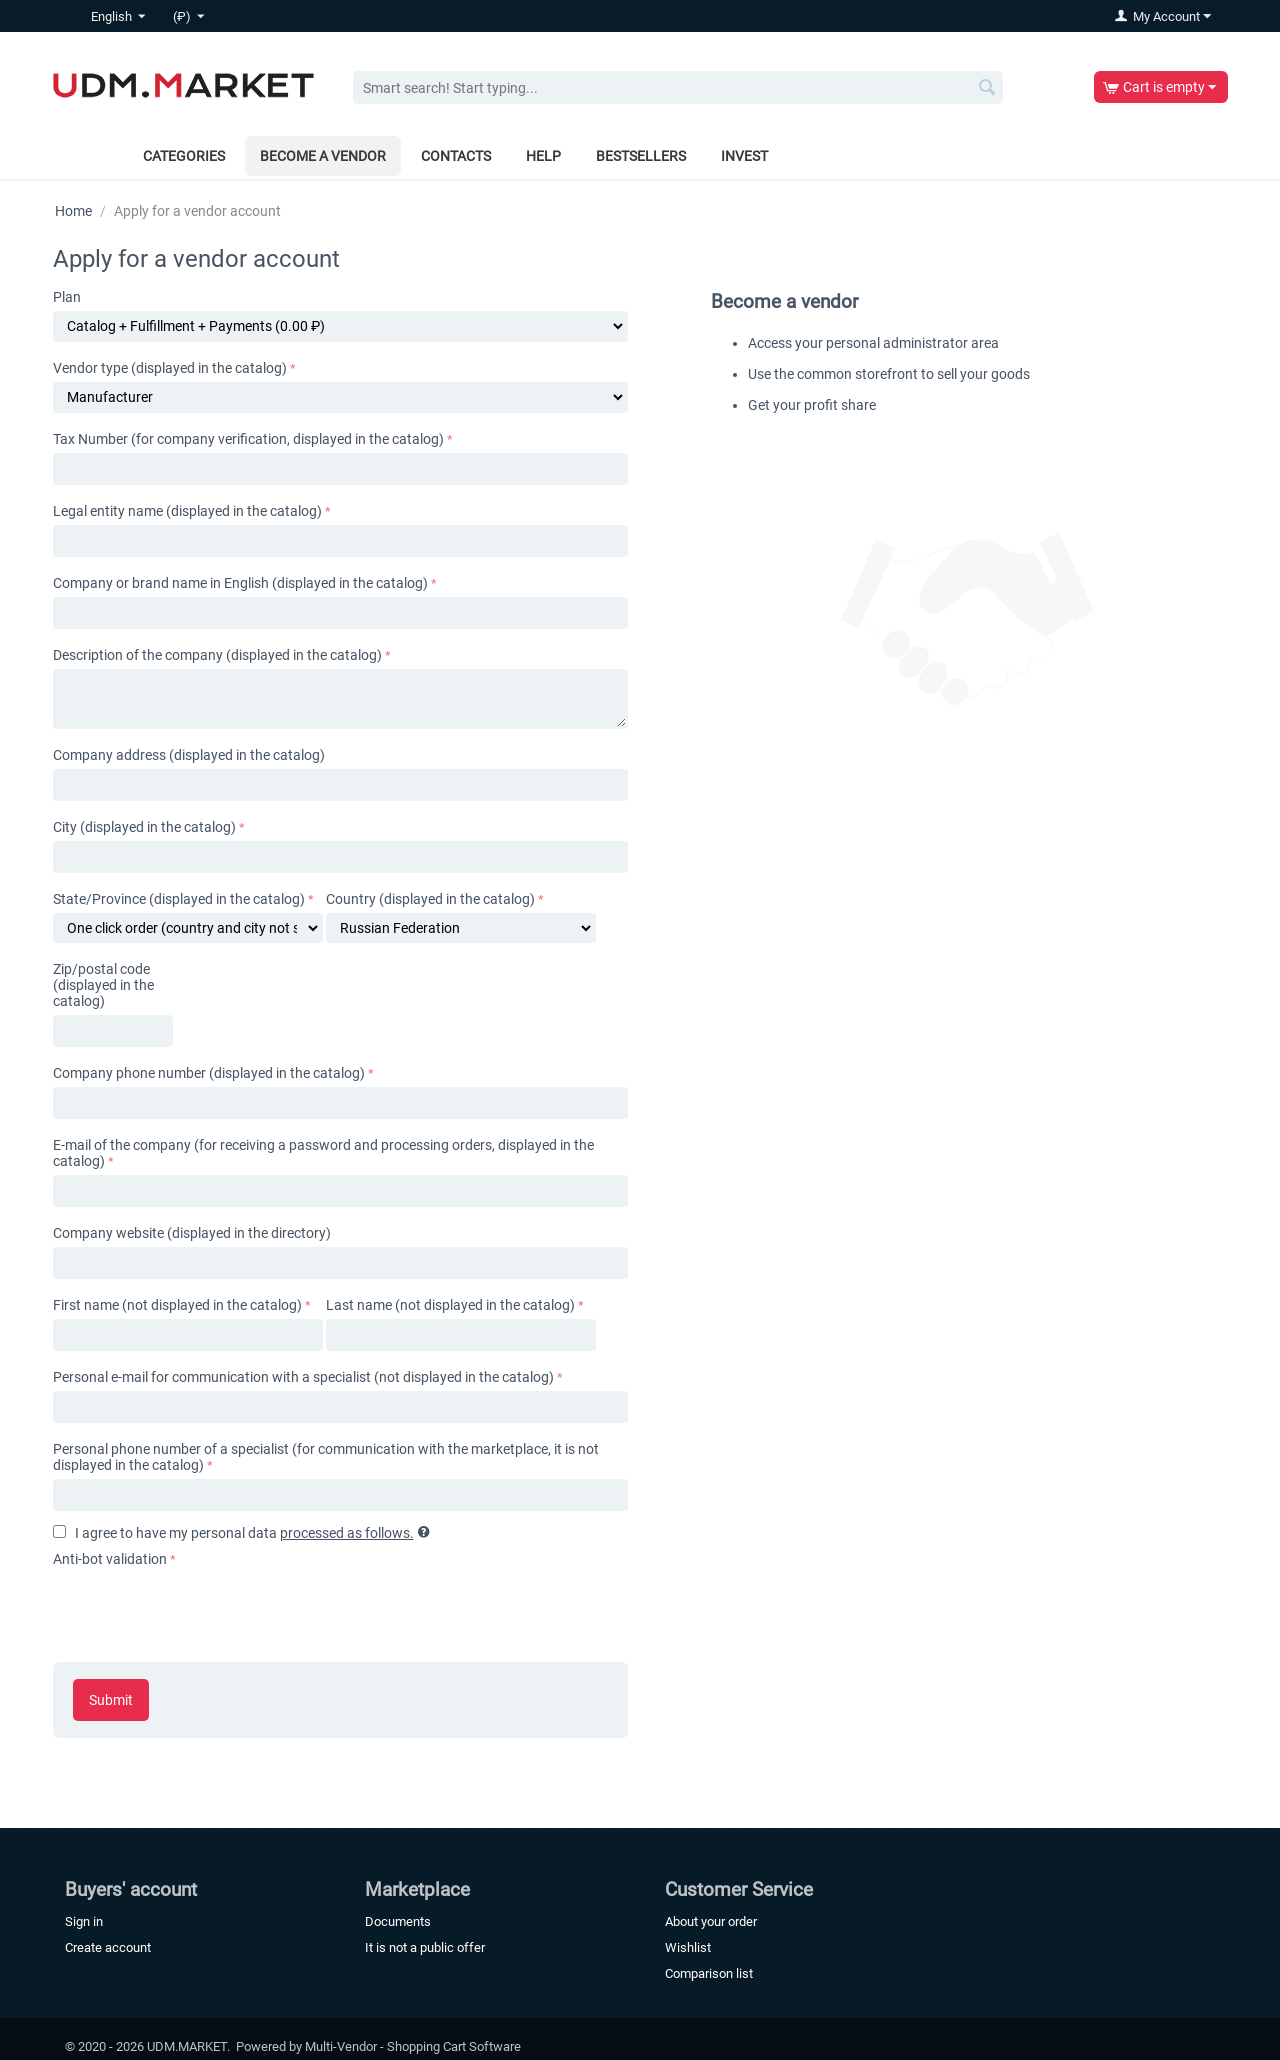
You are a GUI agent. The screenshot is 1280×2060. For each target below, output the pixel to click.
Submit (111, 1700)
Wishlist (688, 1947)
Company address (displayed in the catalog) (189, 755)
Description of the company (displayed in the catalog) (217, 655)
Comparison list (709, 1973)
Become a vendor (323, 156)
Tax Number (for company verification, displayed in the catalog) (248, 439)
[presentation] (205, 1611)
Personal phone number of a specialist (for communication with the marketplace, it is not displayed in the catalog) (326, 1457)
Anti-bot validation (110, 1559)
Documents (398, 1921)
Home (73, 211)
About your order (711, 1921)
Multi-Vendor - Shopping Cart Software (413, 2046)
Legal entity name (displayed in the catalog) (187, 511)
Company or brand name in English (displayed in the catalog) (240, 583)
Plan (67, 297)
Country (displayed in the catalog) (430, 899)
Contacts (456, 156)
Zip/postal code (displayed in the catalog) (103, 985)
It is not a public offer (425, 1947)
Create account (108, 1947)
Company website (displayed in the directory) (192, 1233)
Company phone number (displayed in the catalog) (209, 1073)
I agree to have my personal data (241, 1533)
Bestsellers (641, 156)
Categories (184, 156)
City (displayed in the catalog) (144, 827)
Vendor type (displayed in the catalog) (170, 368)
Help (543, 156)
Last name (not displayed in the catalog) (450, 1305)
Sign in (84, 1921)
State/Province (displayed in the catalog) (179, 899)
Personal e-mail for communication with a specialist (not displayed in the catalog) (303, 1377)
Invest (744, 156)
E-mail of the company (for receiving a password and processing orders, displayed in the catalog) (323, 1153)
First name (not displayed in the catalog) (177, 1305)
